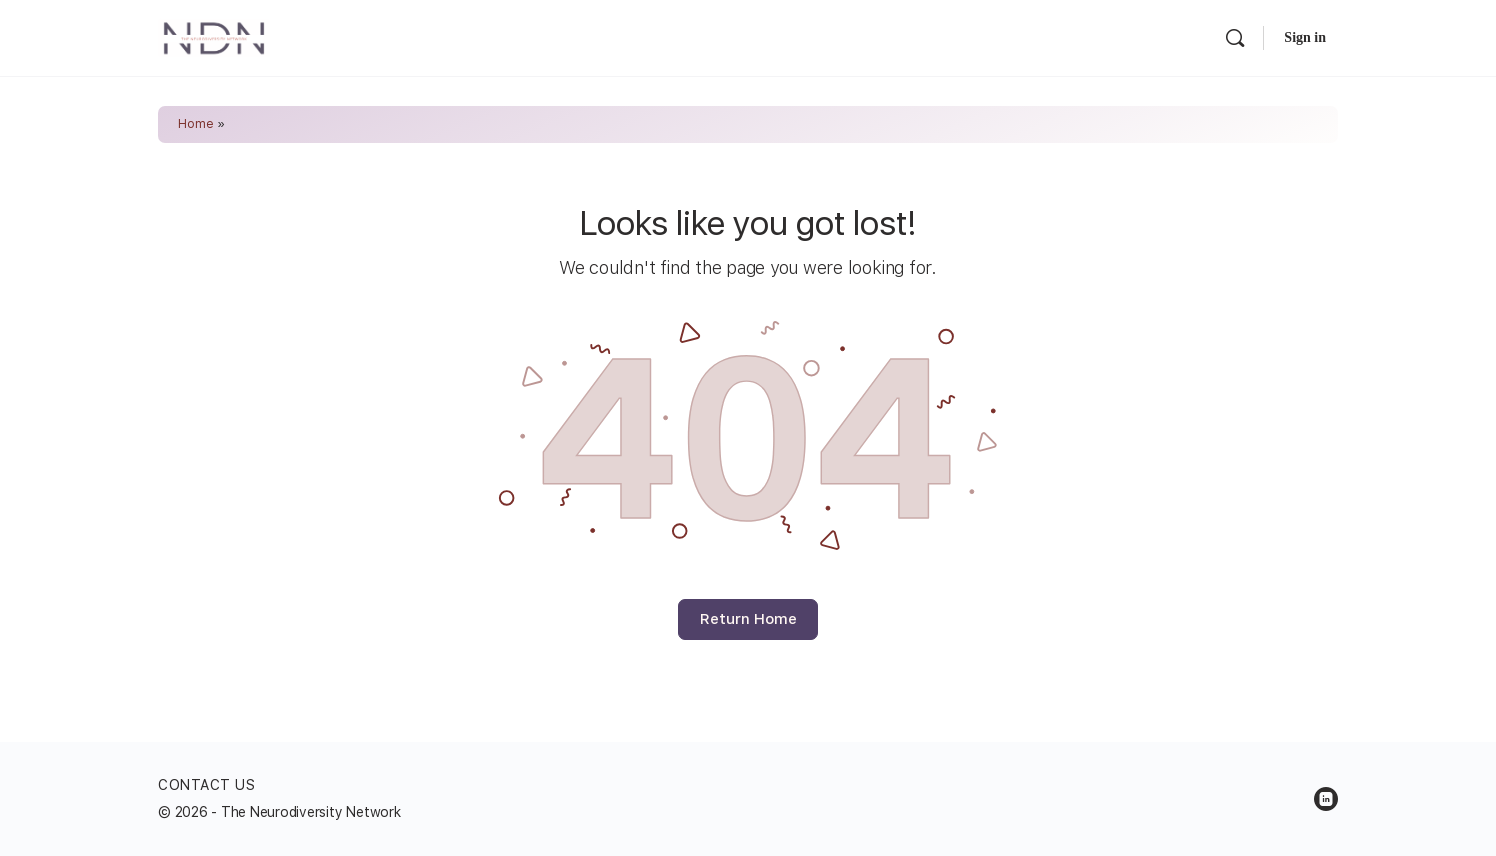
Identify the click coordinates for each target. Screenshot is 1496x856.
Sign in (1305, 37)
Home (196, 124)
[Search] (1235, 38)
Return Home (748, 619)
